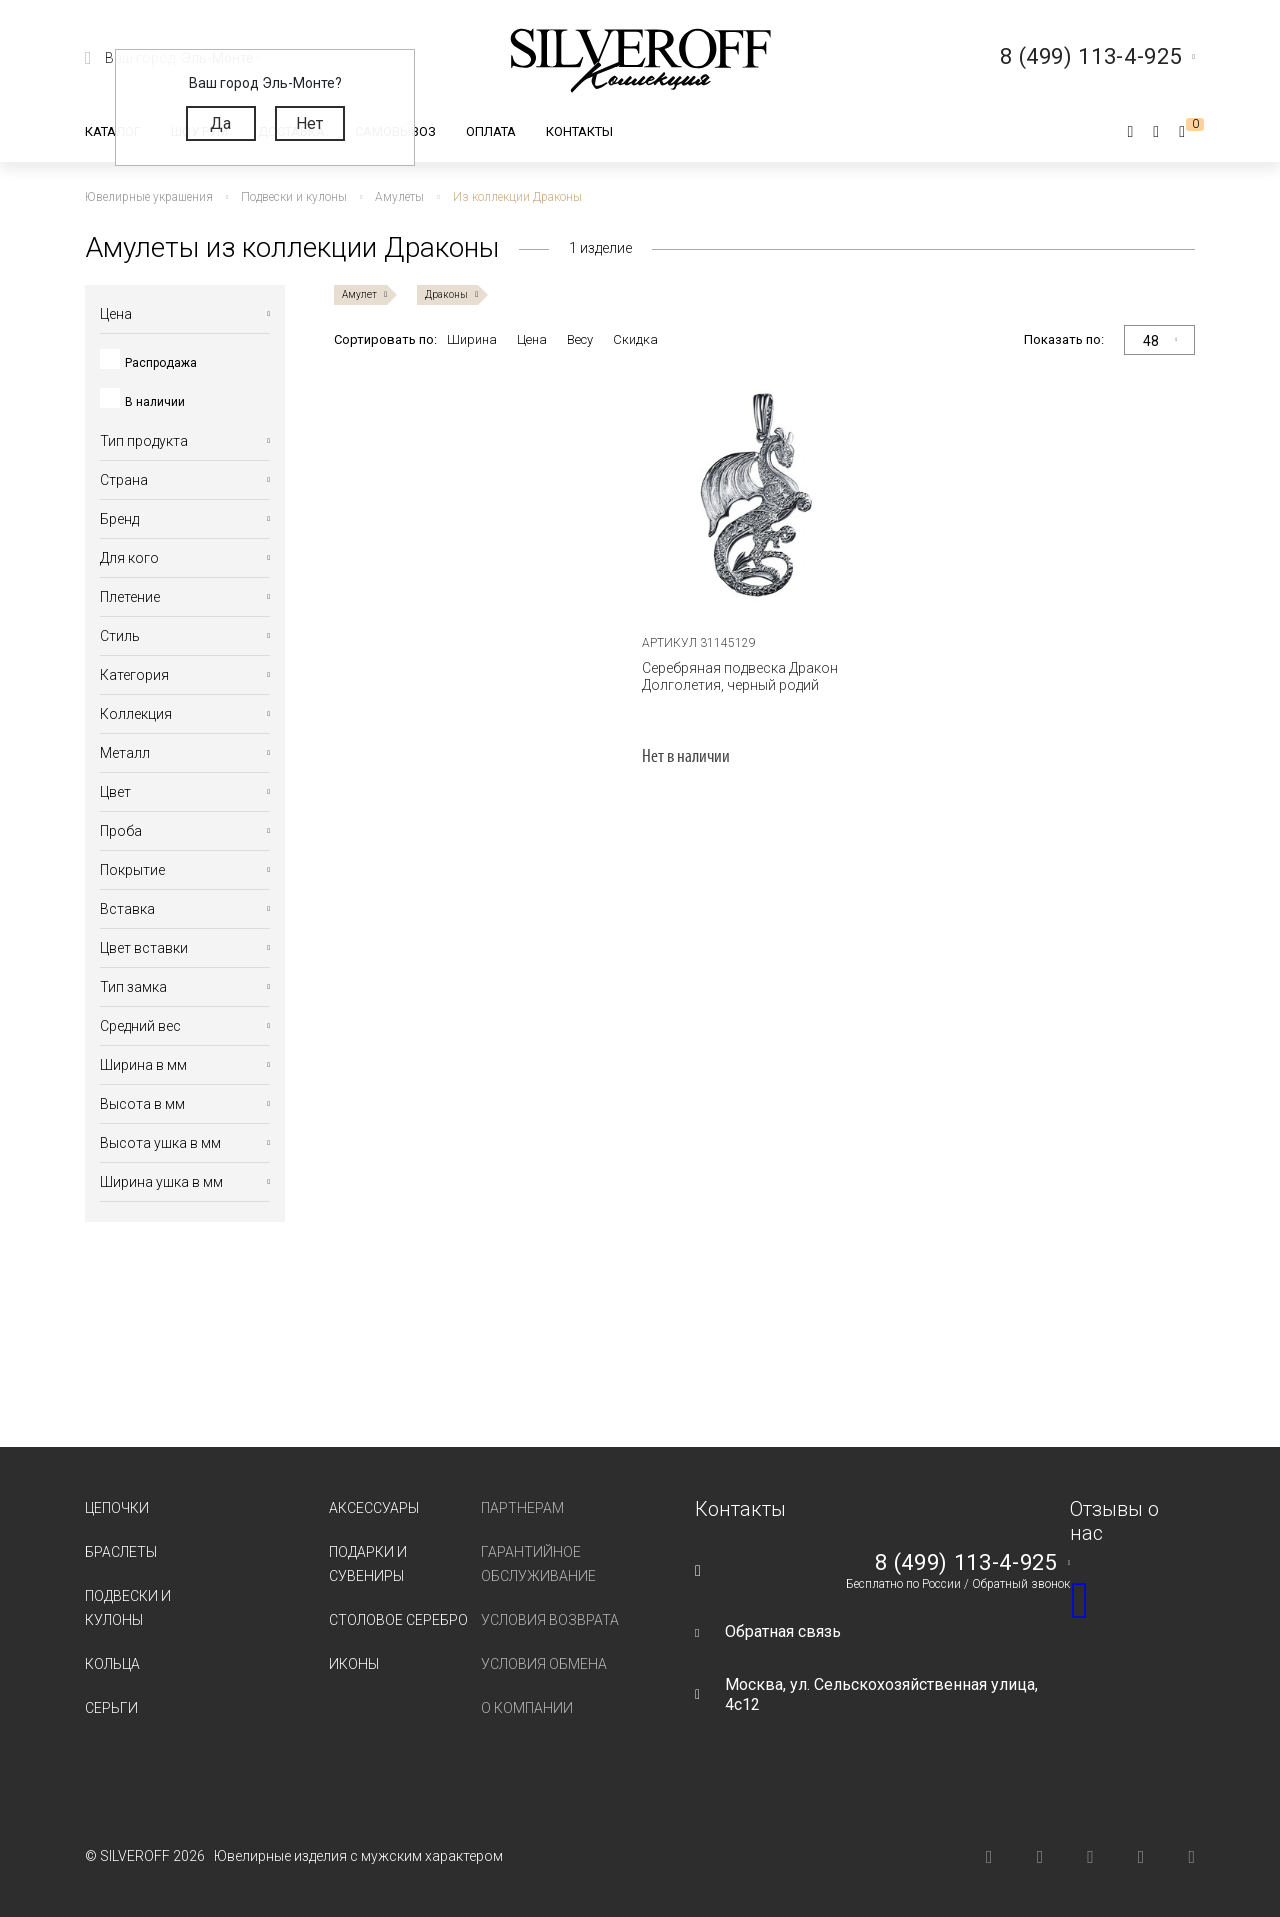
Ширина (472, 339)
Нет (309, 123)
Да (220, 123)
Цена (532, 339)
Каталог (113, 131)
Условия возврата (550, 1620)
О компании (527, 1708)
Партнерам (522, 1508)
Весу (580, 339)
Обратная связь (783, 1631)
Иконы (354, 1664)
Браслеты (121, 1552)
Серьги (111, 1708)
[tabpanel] (764, 496)
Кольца (112, 1664)
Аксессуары (374, 1508)
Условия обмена (544, 1664)
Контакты (579, 131)
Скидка (635, 339)
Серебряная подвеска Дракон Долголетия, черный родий (740, 676)
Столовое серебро (398, 1620)
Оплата (491, 131)
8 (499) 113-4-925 (966, 1563)
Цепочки (117, 1508)
